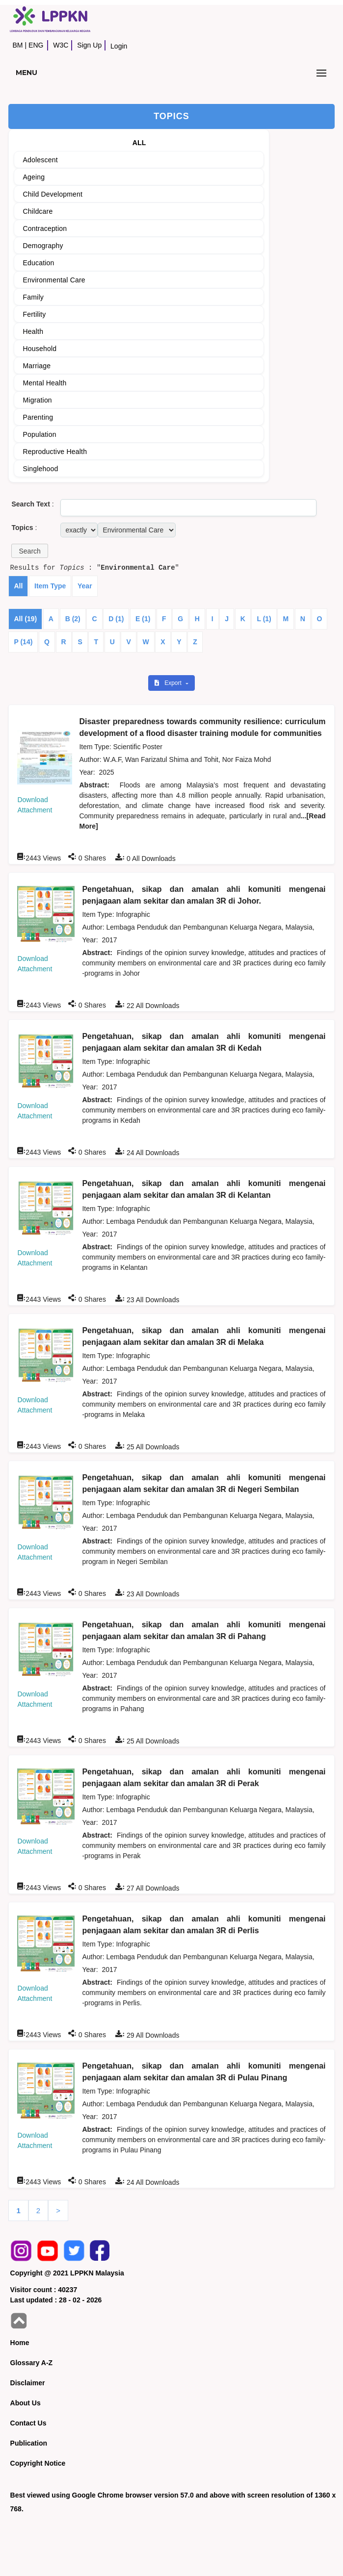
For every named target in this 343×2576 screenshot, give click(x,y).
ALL (139, 143)
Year (85, 586)
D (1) (116, 619)
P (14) (23, 642)
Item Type (50, 586)
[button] (29, 551)
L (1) (264, 619)
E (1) (142, 619)
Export (169, 683)
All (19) (25, 619)
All (18, 586)
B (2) (72, 619)
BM (17, 45)
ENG (35, 45)
